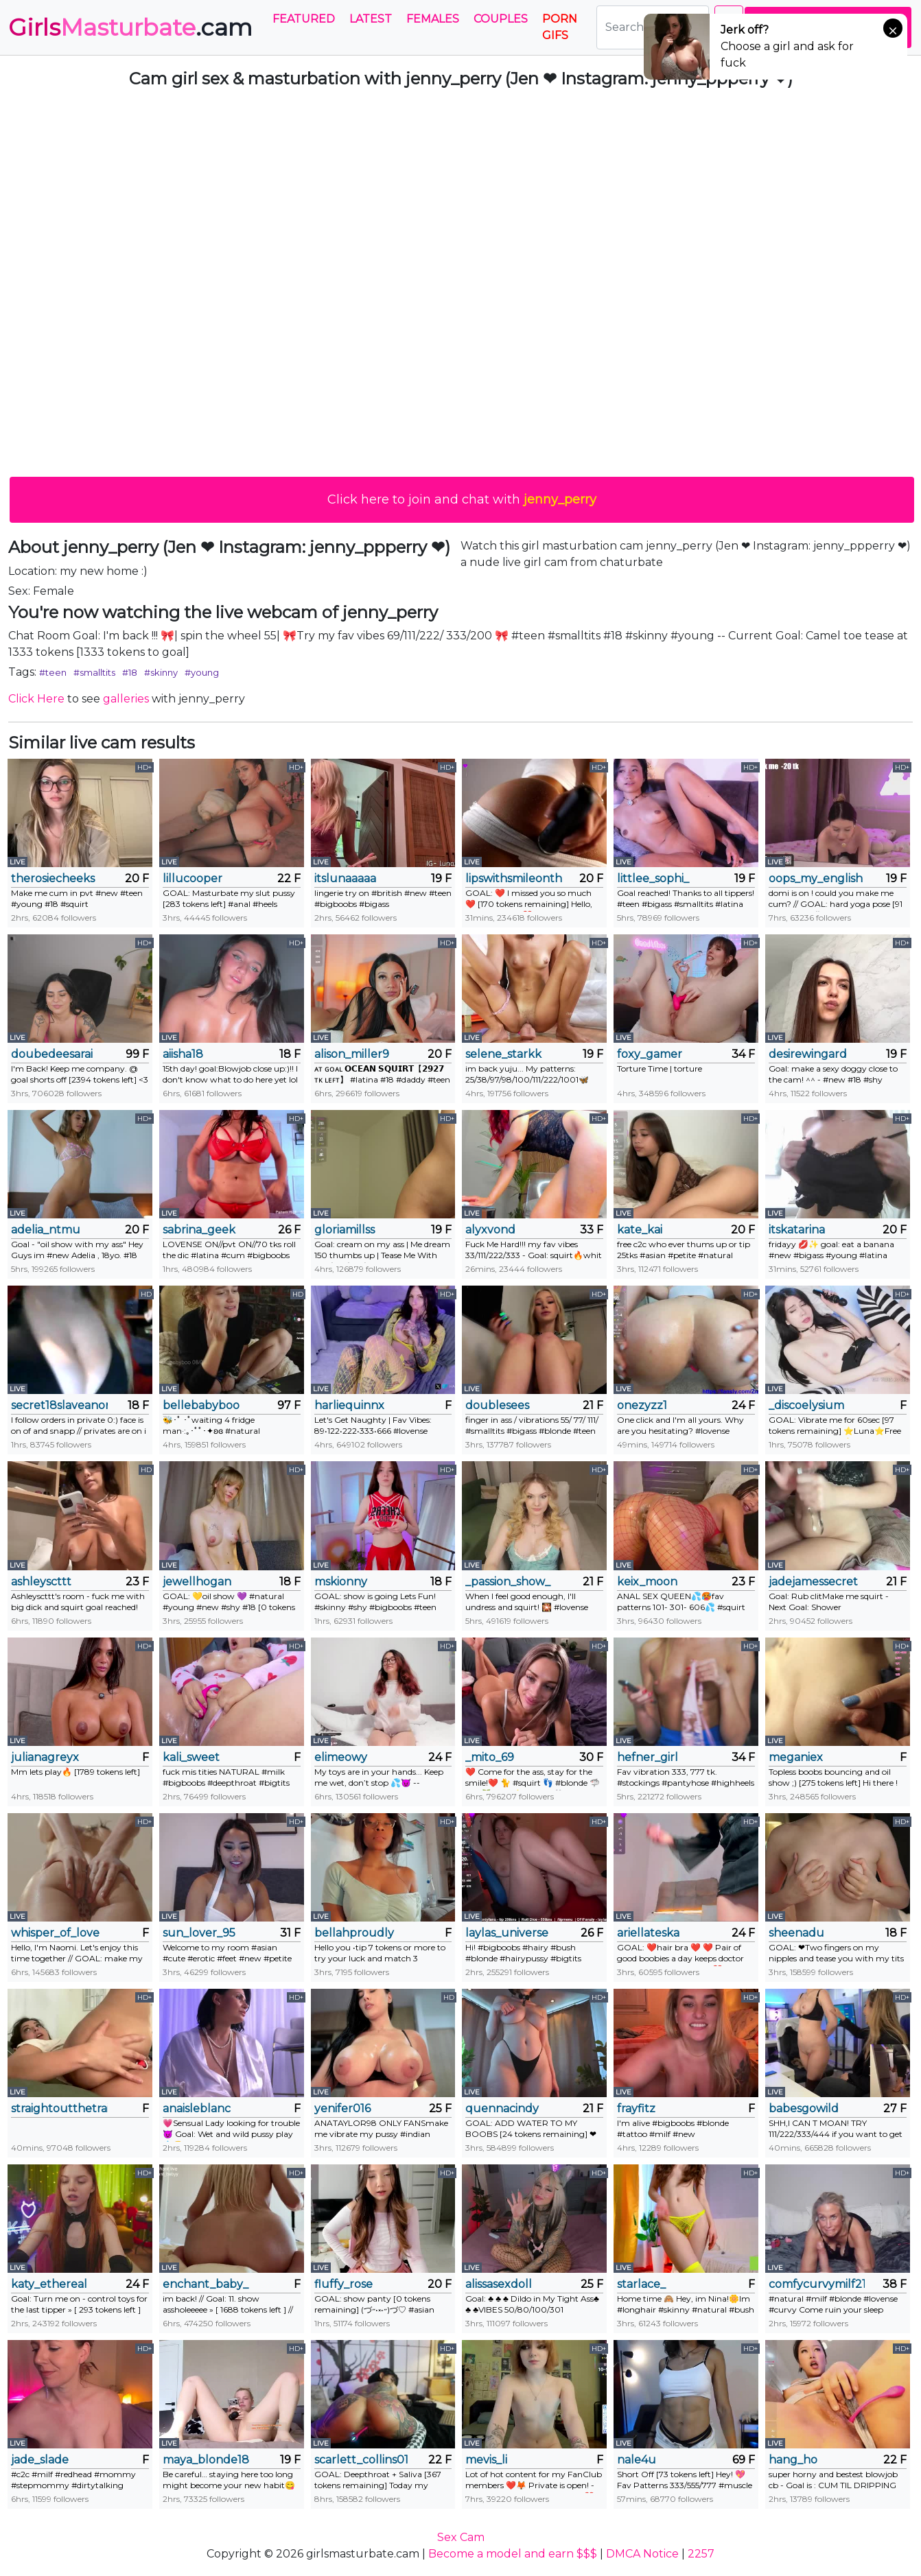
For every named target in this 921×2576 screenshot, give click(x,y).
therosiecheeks (53, 878)
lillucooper (192, 878)
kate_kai (639, 1229)
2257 (701, 2553)
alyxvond (490, 1229)
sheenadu (796, 1932)
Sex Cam (461, 2537)
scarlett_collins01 (361, 2459)
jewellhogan (197, 1581)
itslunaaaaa (345, 878)
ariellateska (648, 1932)
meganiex (796, 1757)
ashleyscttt (41, 1581)
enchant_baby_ (205, 2284)
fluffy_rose (343, 2284)
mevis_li (486, 2459)
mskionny (340, 1581)
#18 (129, 672)
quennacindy (502, 2108)
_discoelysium (806, 1405)
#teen (53, 672)
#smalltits (94, 672)
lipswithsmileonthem (513, 878)
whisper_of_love (55, 1932)
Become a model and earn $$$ (512, 2553)
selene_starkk (503, 1054)
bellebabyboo (201, 1405)
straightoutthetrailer (59, 2108)
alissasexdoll (498, 2284)
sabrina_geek (199, 1229)
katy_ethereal (49, 2284)
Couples (501, 18)
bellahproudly (354, 1932)
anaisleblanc (197, 2108)
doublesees (497, 1405)
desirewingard (808, 1054)
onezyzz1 (642, 1405)
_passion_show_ (507, 1581)
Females (432, 18)
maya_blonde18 (206, 2459)
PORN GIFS (559, 27)
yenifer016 (342, 2108)
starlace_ (641, 2284)
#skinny (161, 672)
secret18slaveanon (59, 1405)
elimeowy (340, 1757)
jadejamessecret (813, 1581)
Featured (303, 18)
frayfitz (636, 2108)
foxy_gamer (649, 1054)
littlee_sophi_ (653, 878)
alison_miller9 (351, 1054)
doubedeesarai (52, 1054)
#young (202, 672)
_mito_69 (489, 1757)
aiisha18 (183, 1054)
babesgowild (804, 2108)
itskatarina (797, 1229)
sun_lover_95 (199, 1932)
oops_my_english (816, 878)
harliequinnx (349, 1405)
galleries (126, 698)
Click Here (36, 698)
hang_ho (793, 2459)
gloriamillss (344, 1229)
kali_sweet (191, 1757)
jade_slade (40, 2459)
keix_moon (647, 1581)
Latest (370, 18)
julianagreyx (45, 1757)
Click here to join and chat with (461, 499)
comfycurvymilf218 (817, 2284)
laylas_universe (506, 1932)
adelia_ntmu (45, 1229)
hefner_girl (647, 1757)
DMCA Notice (642, 2553)
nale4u (636, 2459)
